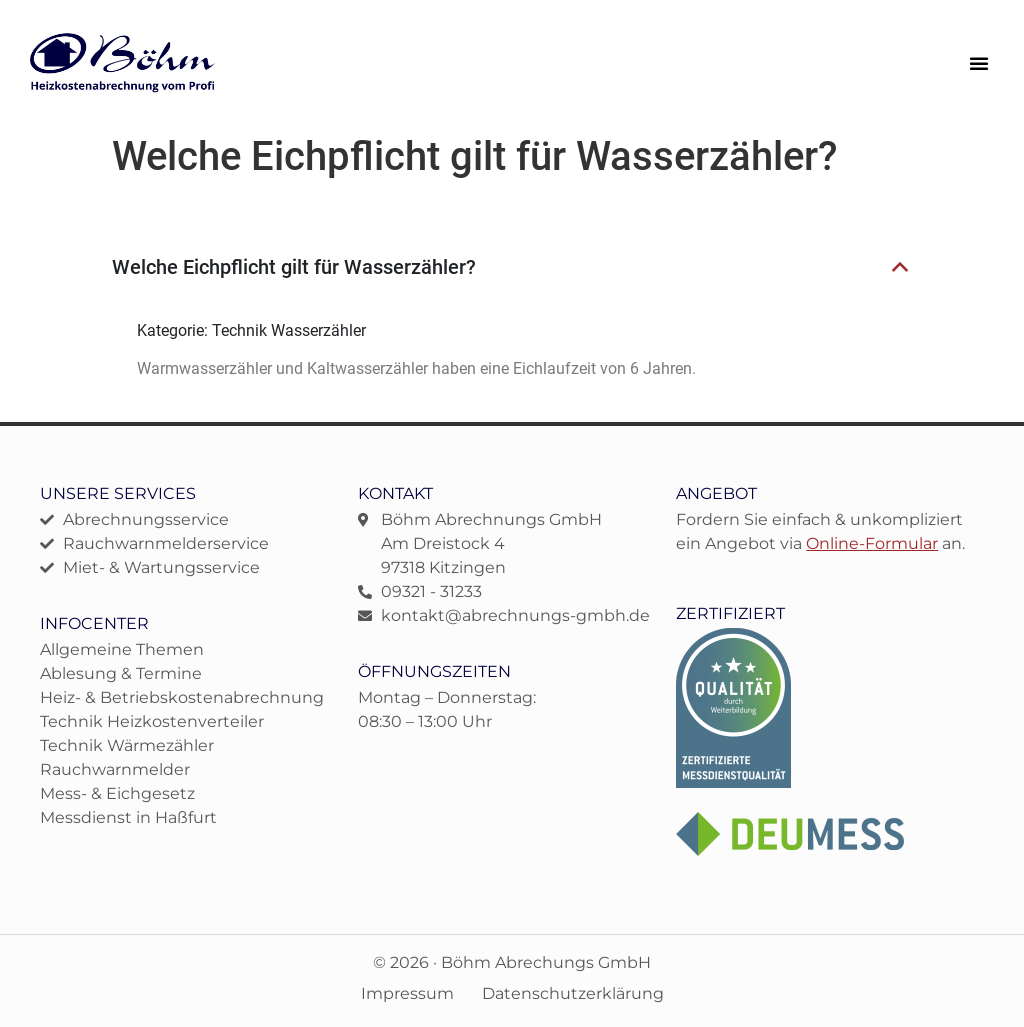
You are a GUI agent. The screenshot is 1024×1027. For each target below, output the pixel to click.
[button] (979, 63)
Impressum (407, 993)
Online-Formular (872, 543)
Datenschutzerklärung (573, 993)
